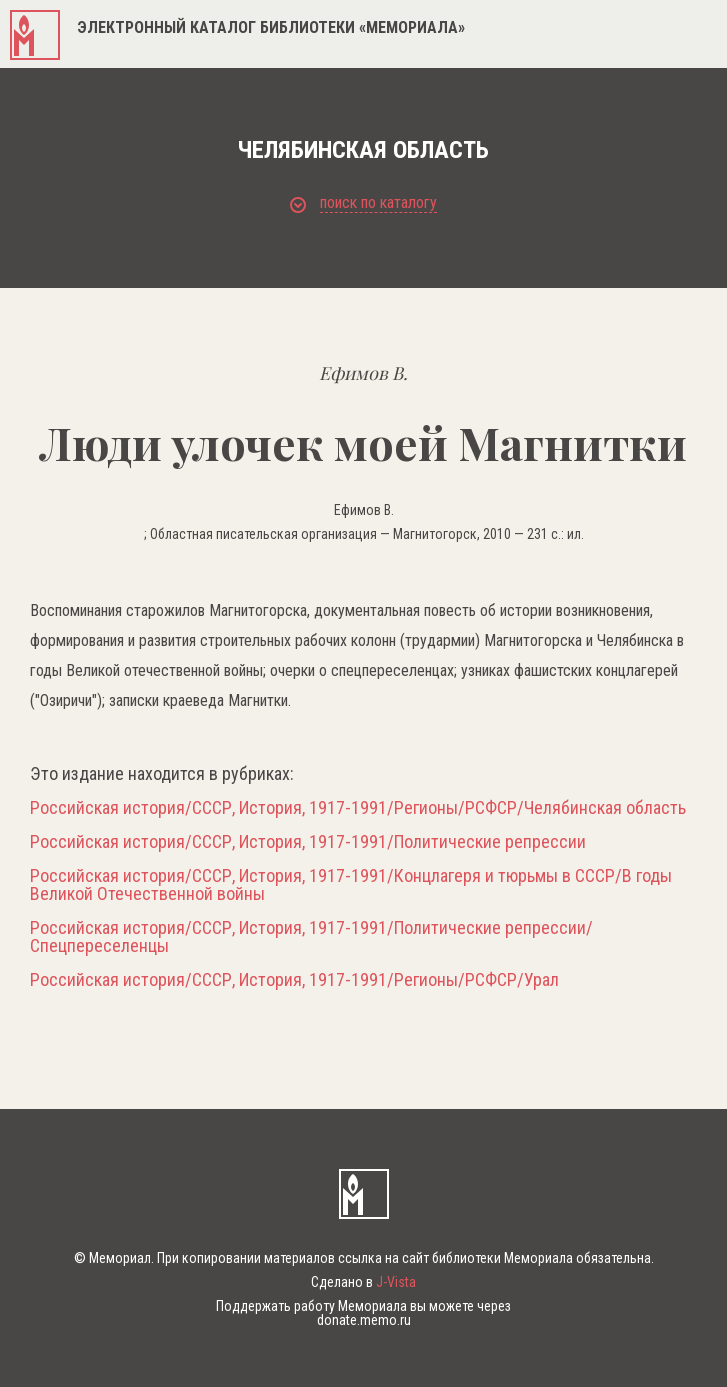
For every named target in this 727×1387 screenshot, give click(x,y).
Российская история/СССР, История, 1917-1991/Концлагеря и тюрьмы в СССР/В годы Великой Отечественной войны (351, 885)
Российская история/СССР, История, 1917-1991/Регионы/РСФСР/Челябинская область (358, 808)
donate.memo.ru (364, 1320)
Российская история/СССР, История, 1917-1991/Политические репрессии (308, 842)
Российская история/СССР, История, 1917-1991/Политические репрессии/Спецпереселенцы (311, 937)
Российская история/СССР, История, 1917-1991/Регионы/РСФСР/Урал (294, 980)
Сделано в (363, 1282)
